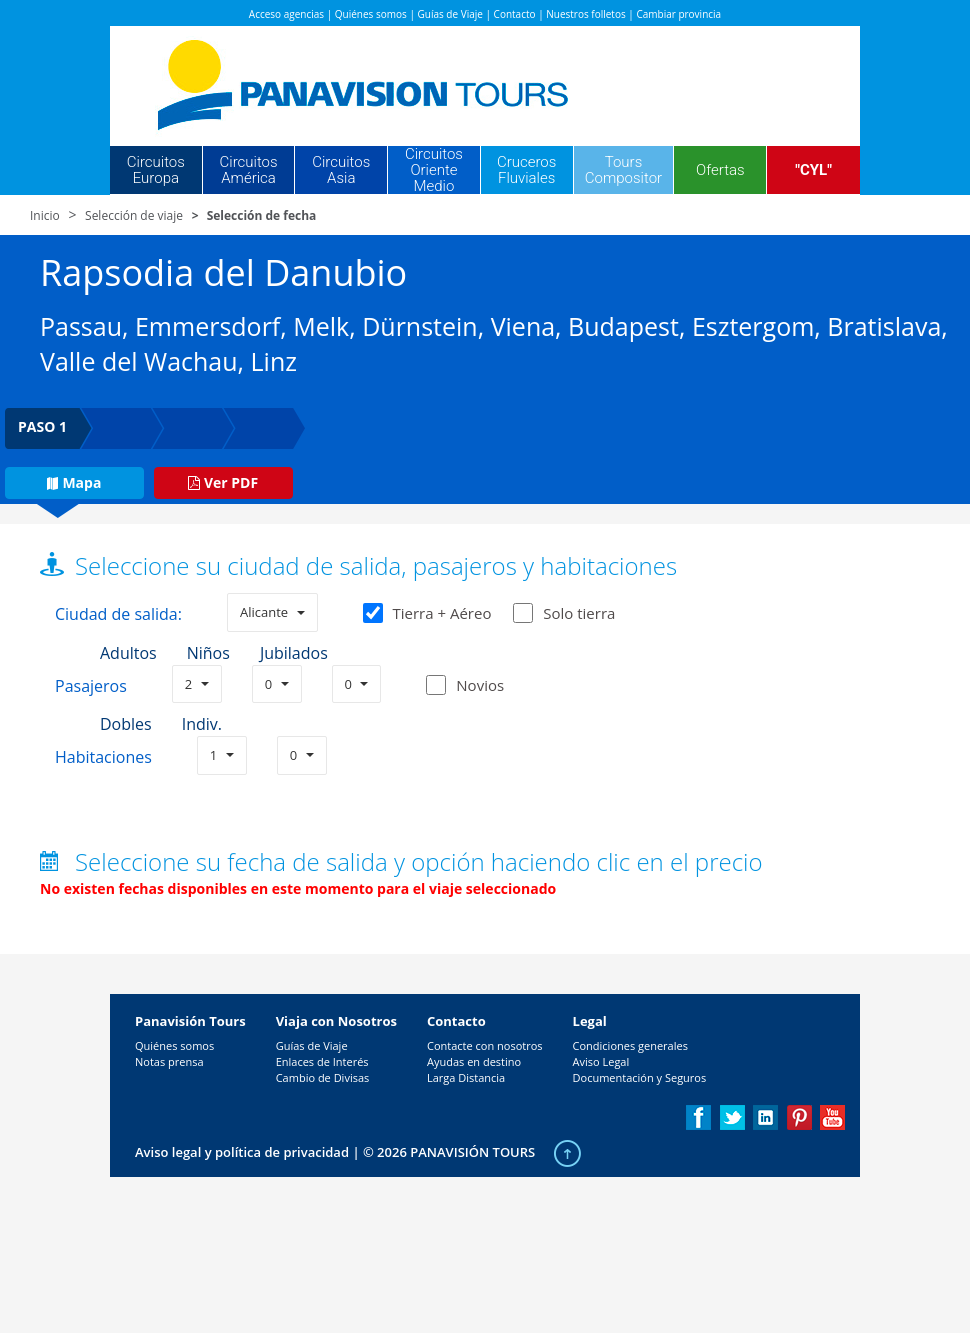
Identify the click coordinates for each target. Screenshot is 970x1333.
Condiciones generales (630, 1045)
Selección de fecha (262, 215)
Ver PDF (223, 482)
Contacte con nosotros (485, 1045)
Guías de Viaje (450, 14)
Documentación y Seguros (640, 1077)
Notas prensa (169, 1061)
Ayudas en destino (474, 1061)
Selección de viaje (134, 215)
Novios (480, 685)
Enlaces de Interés (322, 1061)
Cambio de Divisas (323, 1077)
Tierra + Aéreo (427, 613)
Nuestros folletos (585, 14)
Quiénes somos (371, 14)
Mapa (74, 482)
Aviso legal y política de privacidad (242, 1152)
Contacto (515, 14)
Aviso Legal (601, 1061)
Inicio (45, 215)
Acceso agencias (286, 14)
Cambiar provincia (678, 14)
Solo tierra (564, 613)
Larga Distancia (466, 1077)
